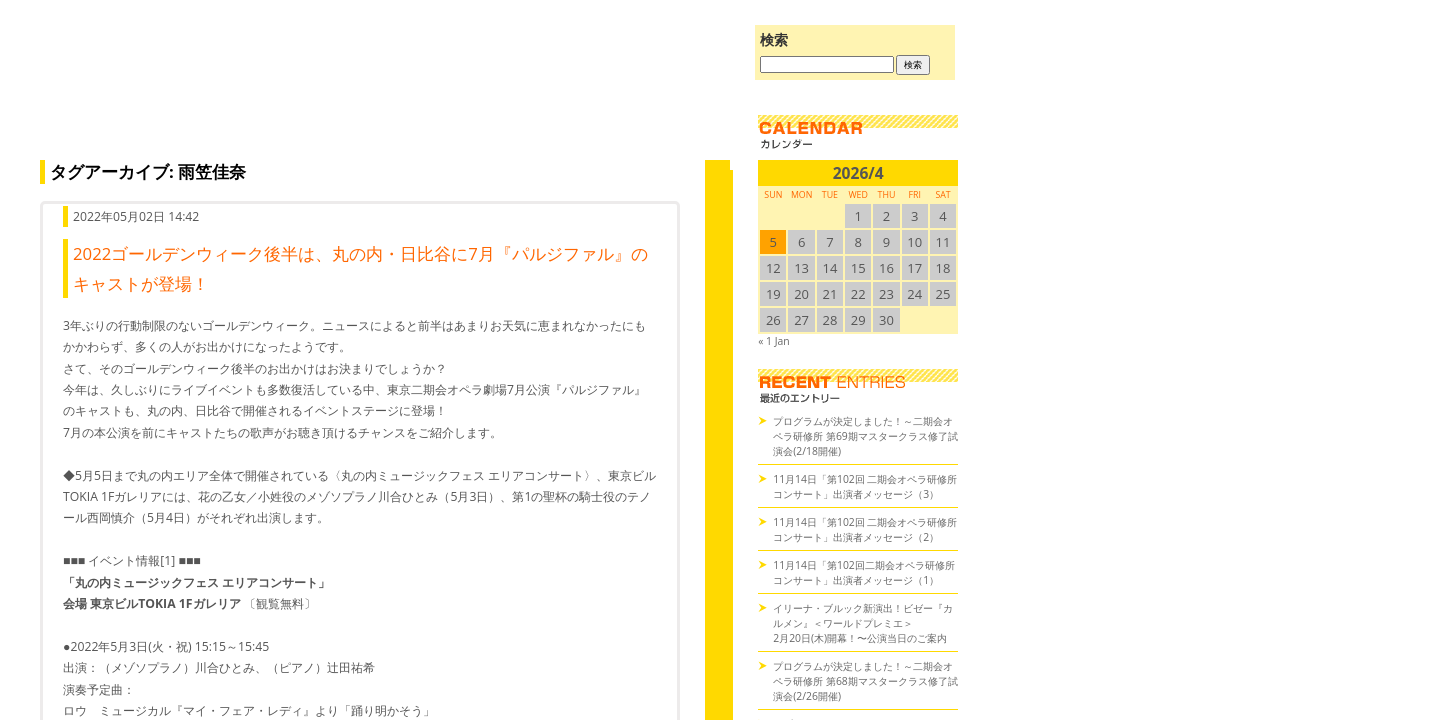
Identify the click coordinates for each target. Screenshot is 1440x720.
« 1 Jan (773, 341)
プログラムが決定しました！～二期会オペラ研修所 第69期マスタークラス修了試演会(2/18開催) (865, 436)
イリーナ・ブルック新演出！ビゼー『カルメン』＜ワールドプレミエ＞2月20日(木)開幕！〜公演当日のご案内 (863, 623)
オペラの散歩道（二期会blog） (380, 95)
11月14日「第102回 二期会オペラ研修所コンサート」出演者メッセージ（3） (865, 486)
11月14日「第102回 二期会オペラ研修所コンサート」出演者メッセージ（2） (865, 529)
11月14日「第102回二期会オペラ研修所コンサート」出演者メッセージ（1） (864, 572)
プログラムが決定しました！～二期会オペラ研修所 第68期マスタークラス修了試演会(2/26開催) (865, 681)
